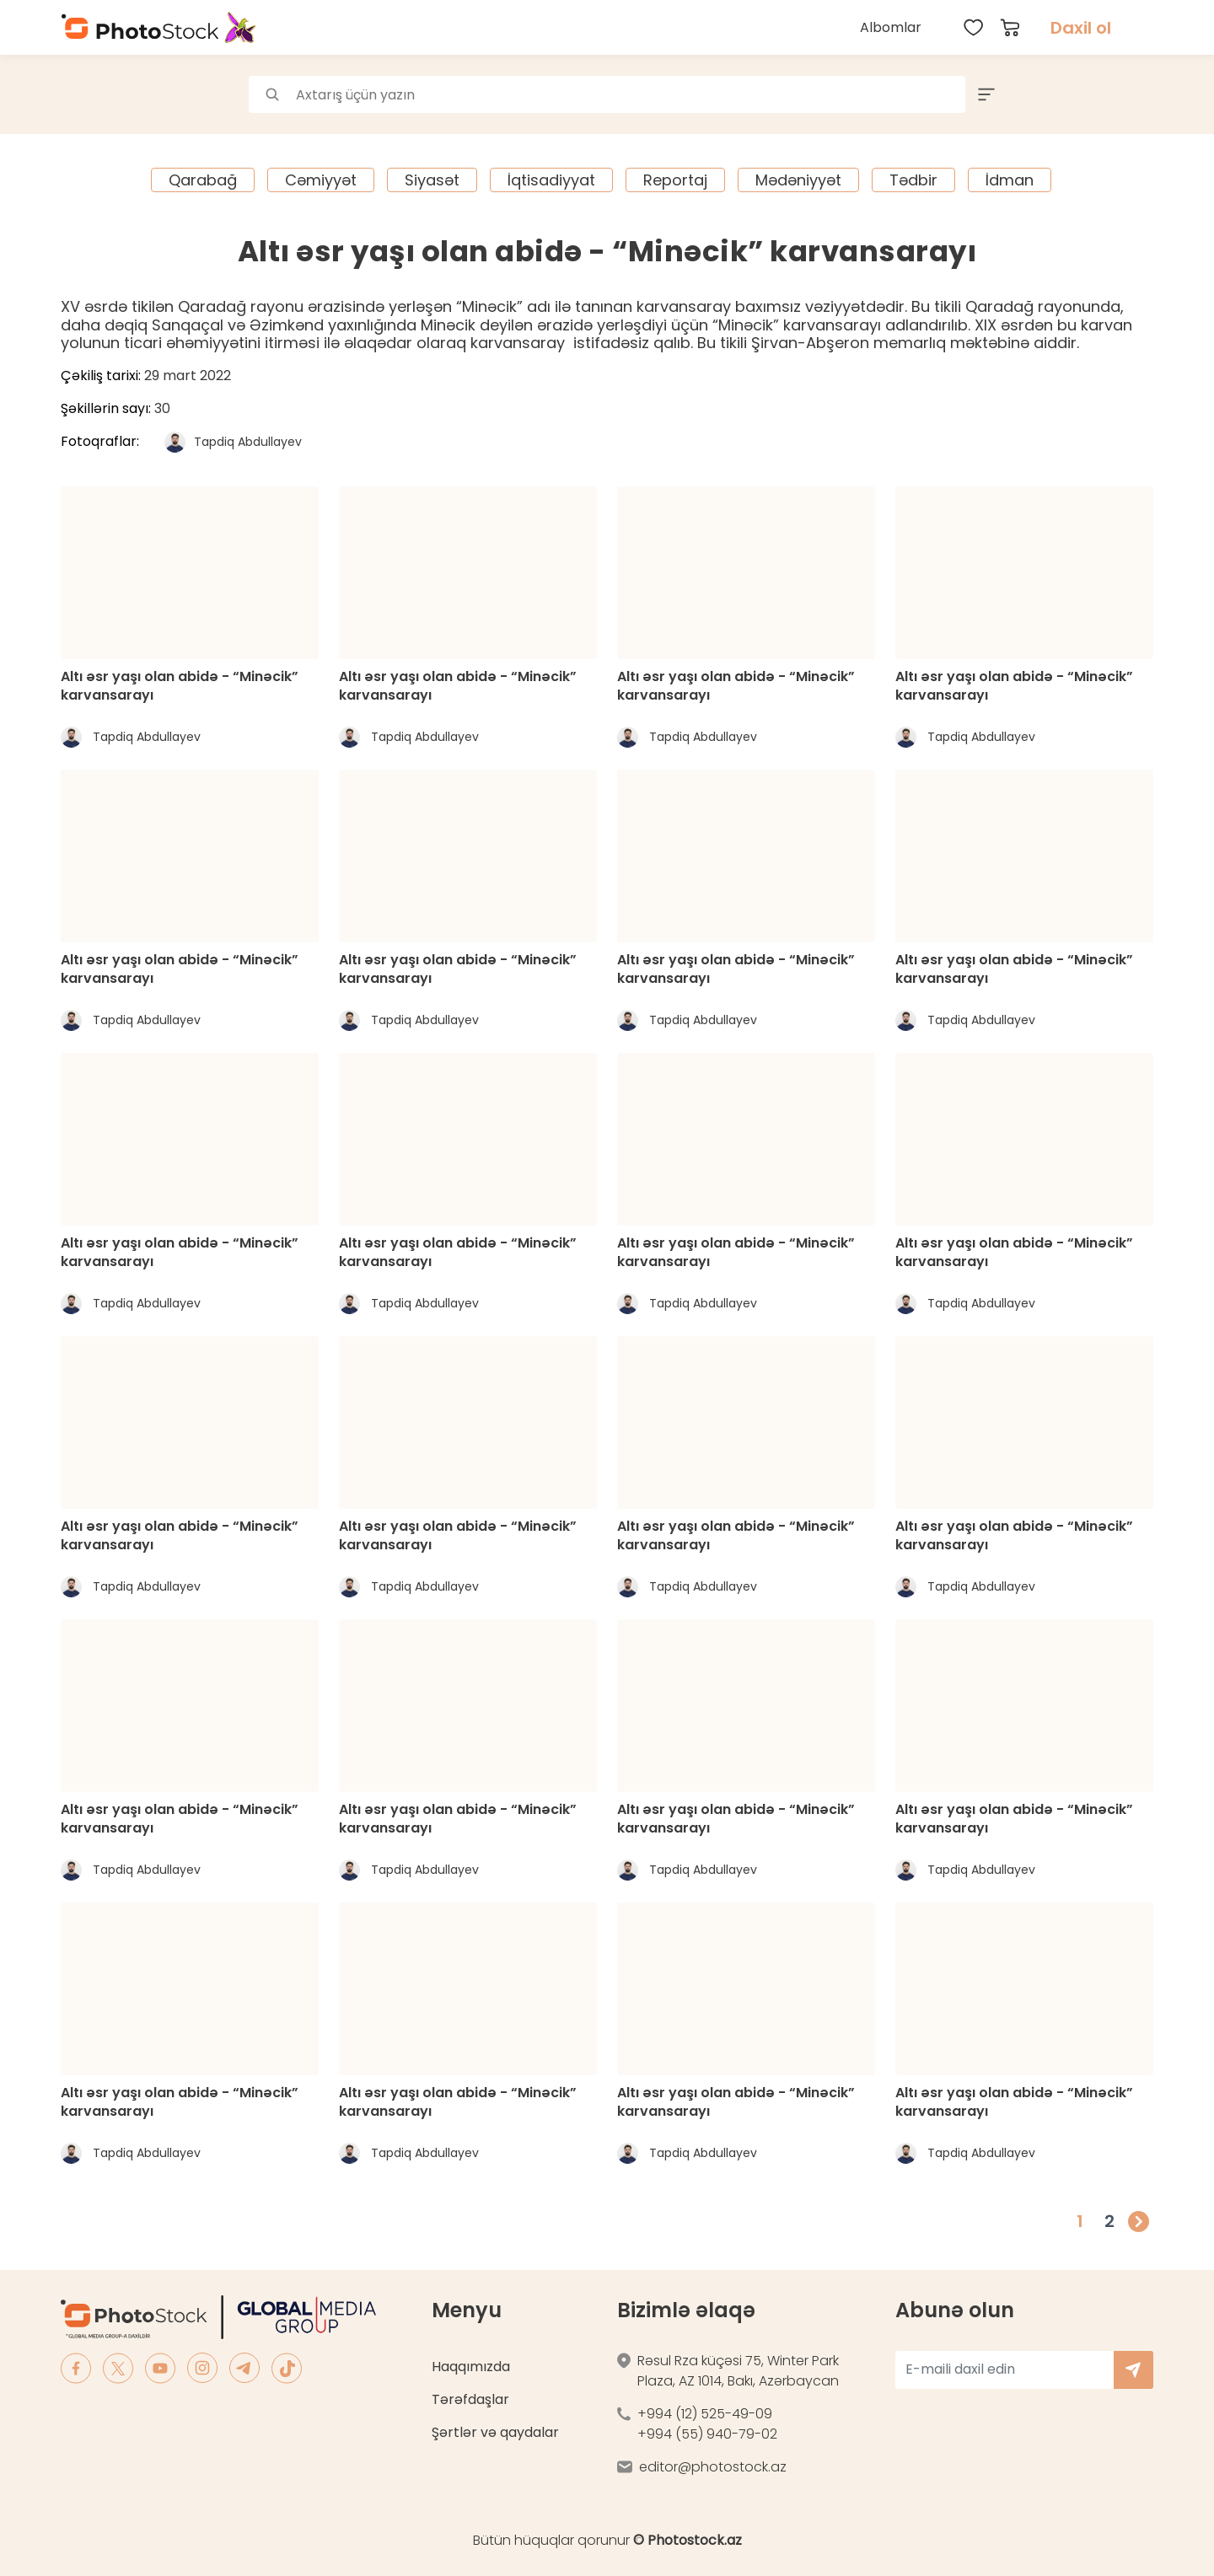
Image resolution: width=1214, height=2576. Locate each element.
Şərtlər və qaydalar (495, 2432)
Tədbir (913, 180)
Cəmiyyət (321, 180)
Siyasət (432, 180)
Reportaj (675, 180)
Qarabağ (203, 180)
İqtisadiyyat (551, 180)
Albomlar (890, 27)
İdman (1010, 180)
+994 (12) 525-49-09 (704, 2413)
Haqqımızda (471, 2366)
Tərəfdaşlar (470, 2399)
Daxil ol (1080, 28)
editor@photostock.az (713, 2467)
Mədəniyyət (798, 180)
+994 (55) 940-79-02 (707, 2434)
